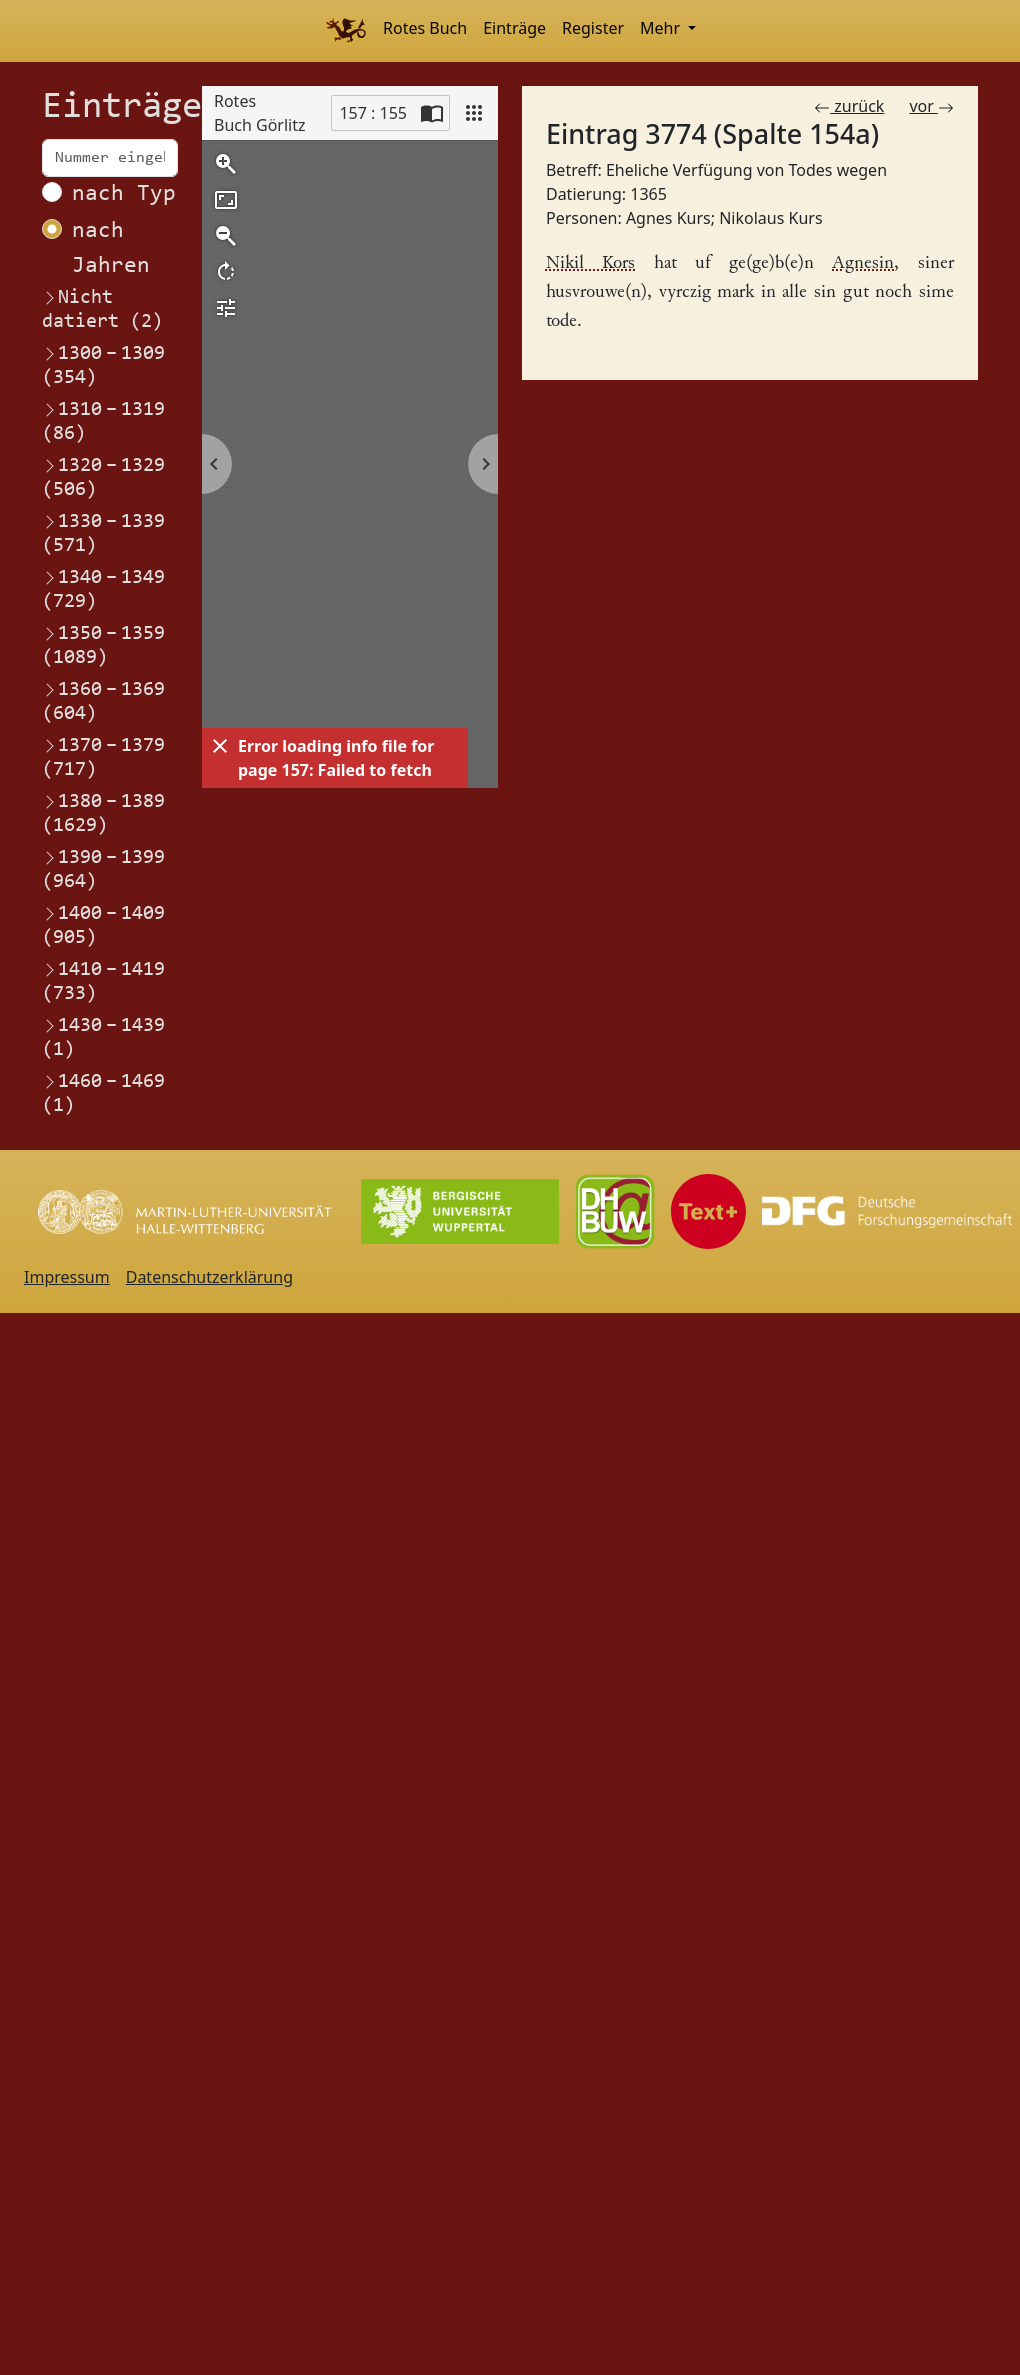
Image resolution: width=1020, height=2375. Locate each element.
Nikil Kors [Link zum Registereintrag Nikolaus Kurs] (591, 263)
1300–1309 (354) (103, 365)
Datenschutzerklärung (209, 1277)
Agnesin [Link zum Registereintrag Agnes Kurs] (863, 263)
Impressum (67, 1277)
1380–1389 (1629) (103, 813)
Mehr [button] (662, 28)
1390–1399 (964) (103, 869)
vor (931, 106)
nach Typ (124, 194)
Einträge (514, 28)
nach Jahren (111, 249)
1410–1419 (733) (103, 981)
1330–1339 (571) (103, 533)
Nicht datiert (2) (102, 310)
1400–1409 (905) (103, 925)
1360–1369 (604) (103, 701)
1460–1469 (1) (103, 1093)
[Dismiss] (220, 746)
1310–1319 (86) (103, 421)
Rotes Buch (425, 28)
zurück (849, 106)
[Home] (345, 31)
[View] (474, 113)
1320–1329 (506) (103, 477)
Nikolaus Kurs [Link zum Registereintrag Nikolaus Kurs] (770, 218)
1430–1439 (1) (103, 1037)
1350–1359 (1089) (103, 645)
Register (593, 28)
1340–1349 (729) (103, 589)
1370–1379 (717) (103, 757)
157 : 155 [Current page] (373, 113)
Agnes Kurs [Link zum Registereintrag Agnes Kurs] (668, 218)
